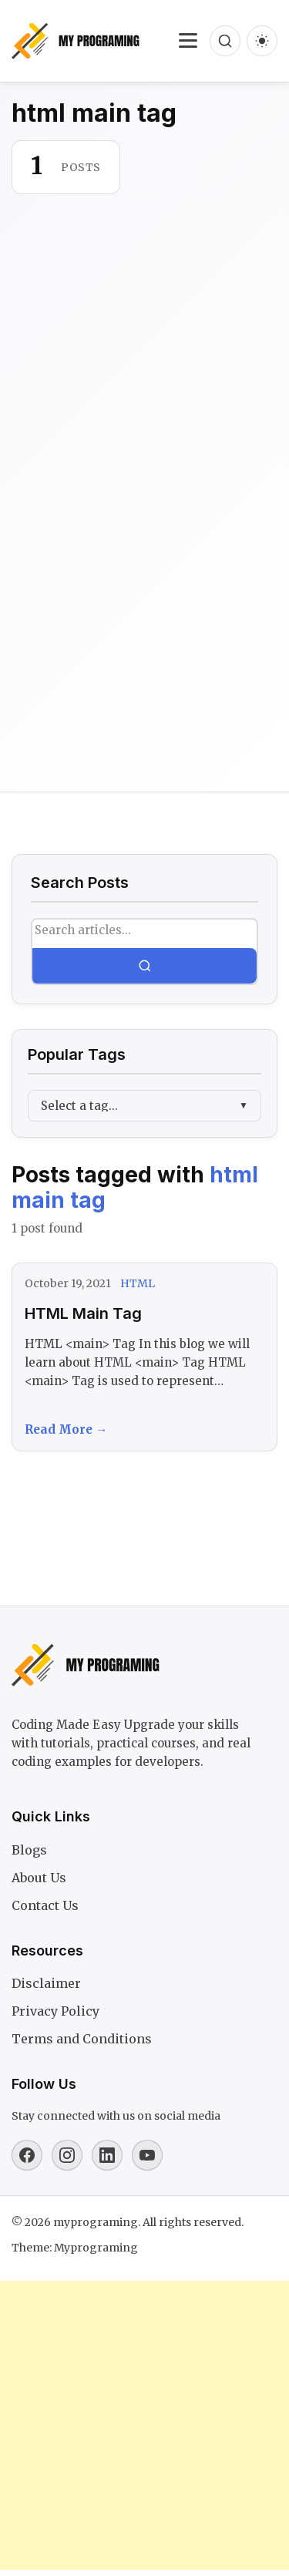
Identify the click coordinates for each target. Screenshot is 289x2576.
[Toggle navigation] (188, 40)
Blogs (29, 1850)
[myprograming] (75, 40)
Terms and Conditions (82, 2038)
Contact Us (45, 1905)
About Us (39, 1877)
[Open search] (225, 40)
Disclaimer (46, 1983)
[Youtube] (147, 2155)
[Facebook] (27, 2155)
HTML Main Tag (83, 1313)
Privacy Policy (55, 2011)
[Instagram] (67, 2155)
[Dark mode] (262, 40)
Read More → (66, 1429)
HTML (137, 1283)
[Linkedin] (107, 2155)
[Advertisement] (144, 602)
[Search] (144, 966)
